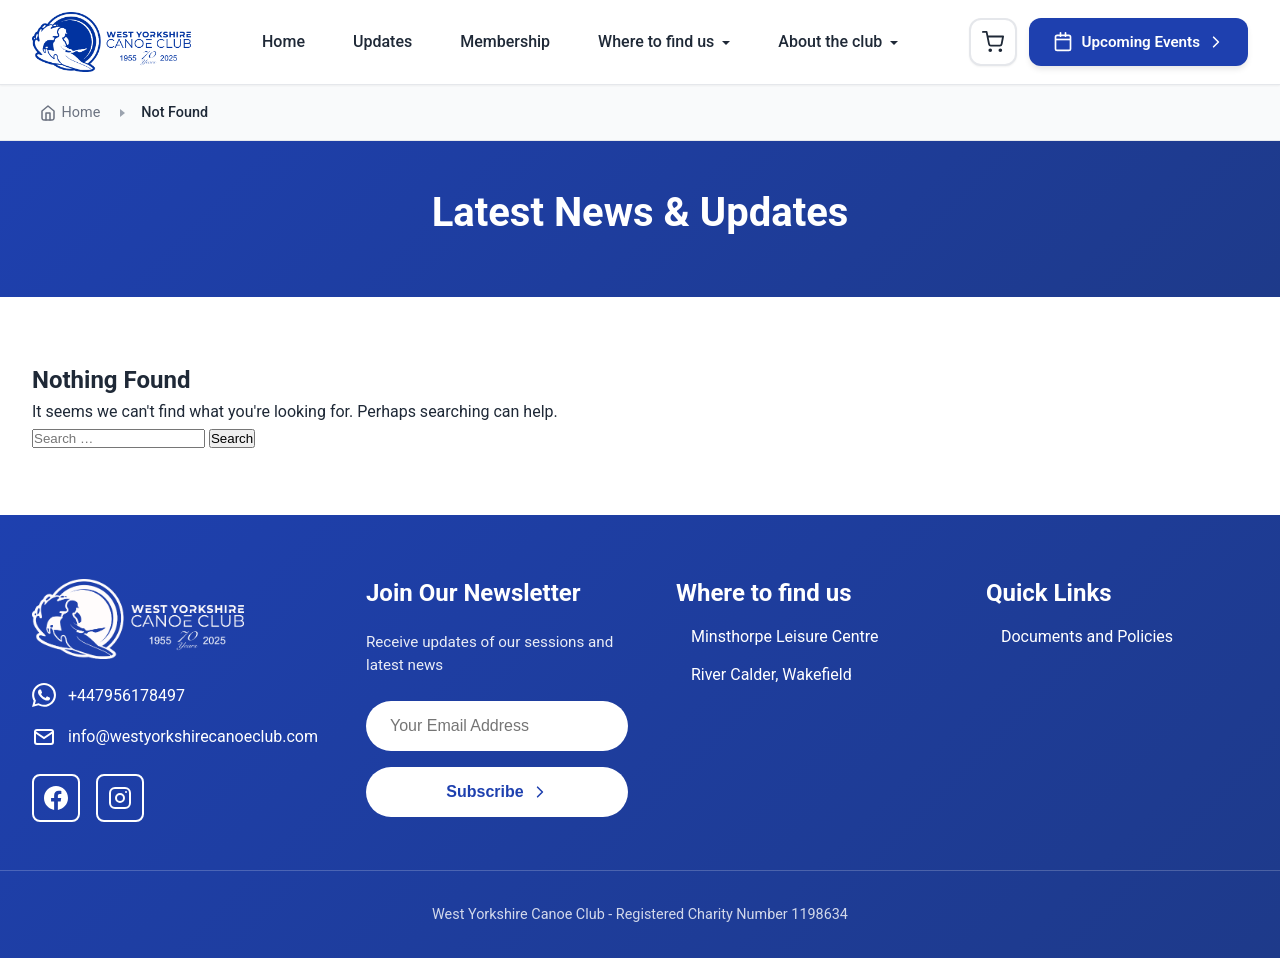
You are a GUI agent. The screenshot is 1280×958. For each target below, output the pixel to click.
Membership (505, 41)
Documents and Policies (1087, 636)
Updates (382, 41)
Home (283, 41)
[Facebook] (56, 798)
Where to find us (656, 41)
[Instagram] (120, 798)
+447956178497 (108, 695)
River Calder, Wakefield (771, 674)
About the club (830, 41)
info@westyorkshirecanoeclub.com (175, 737)
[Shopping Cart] (993, 42)
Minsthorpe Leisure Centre (785, 636)
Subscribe (496, 791)
